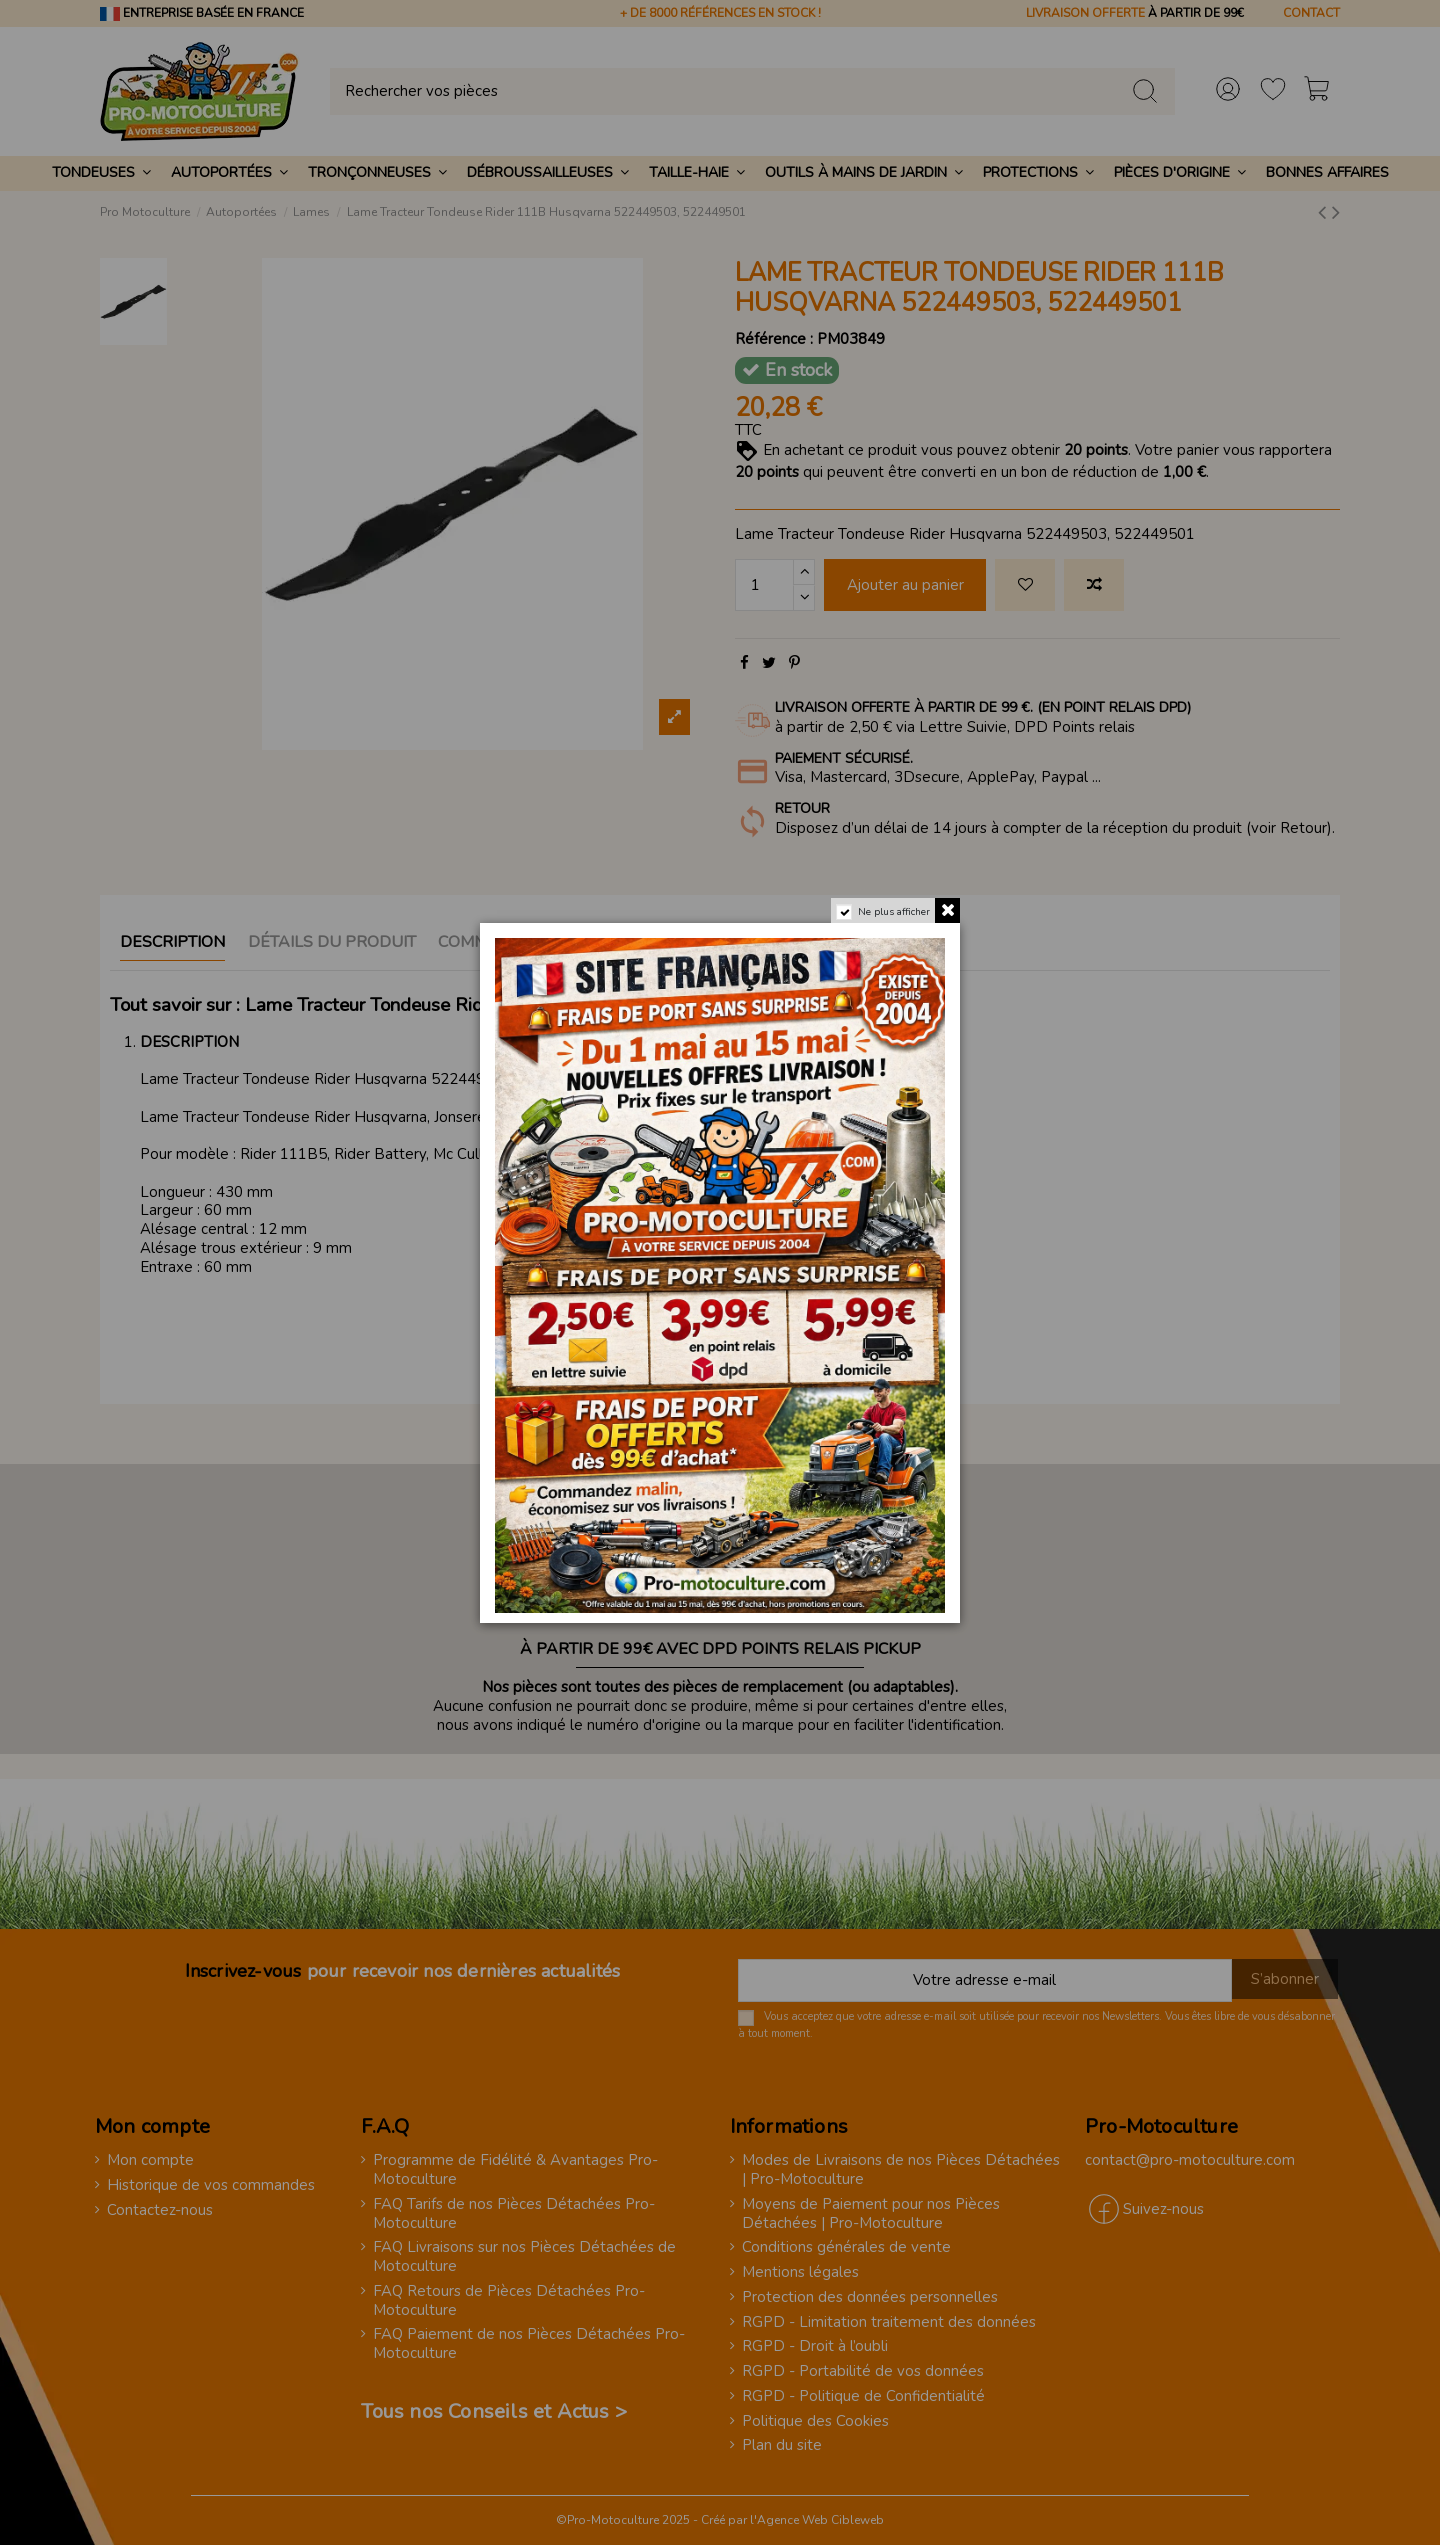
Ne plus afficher (894, 912)
